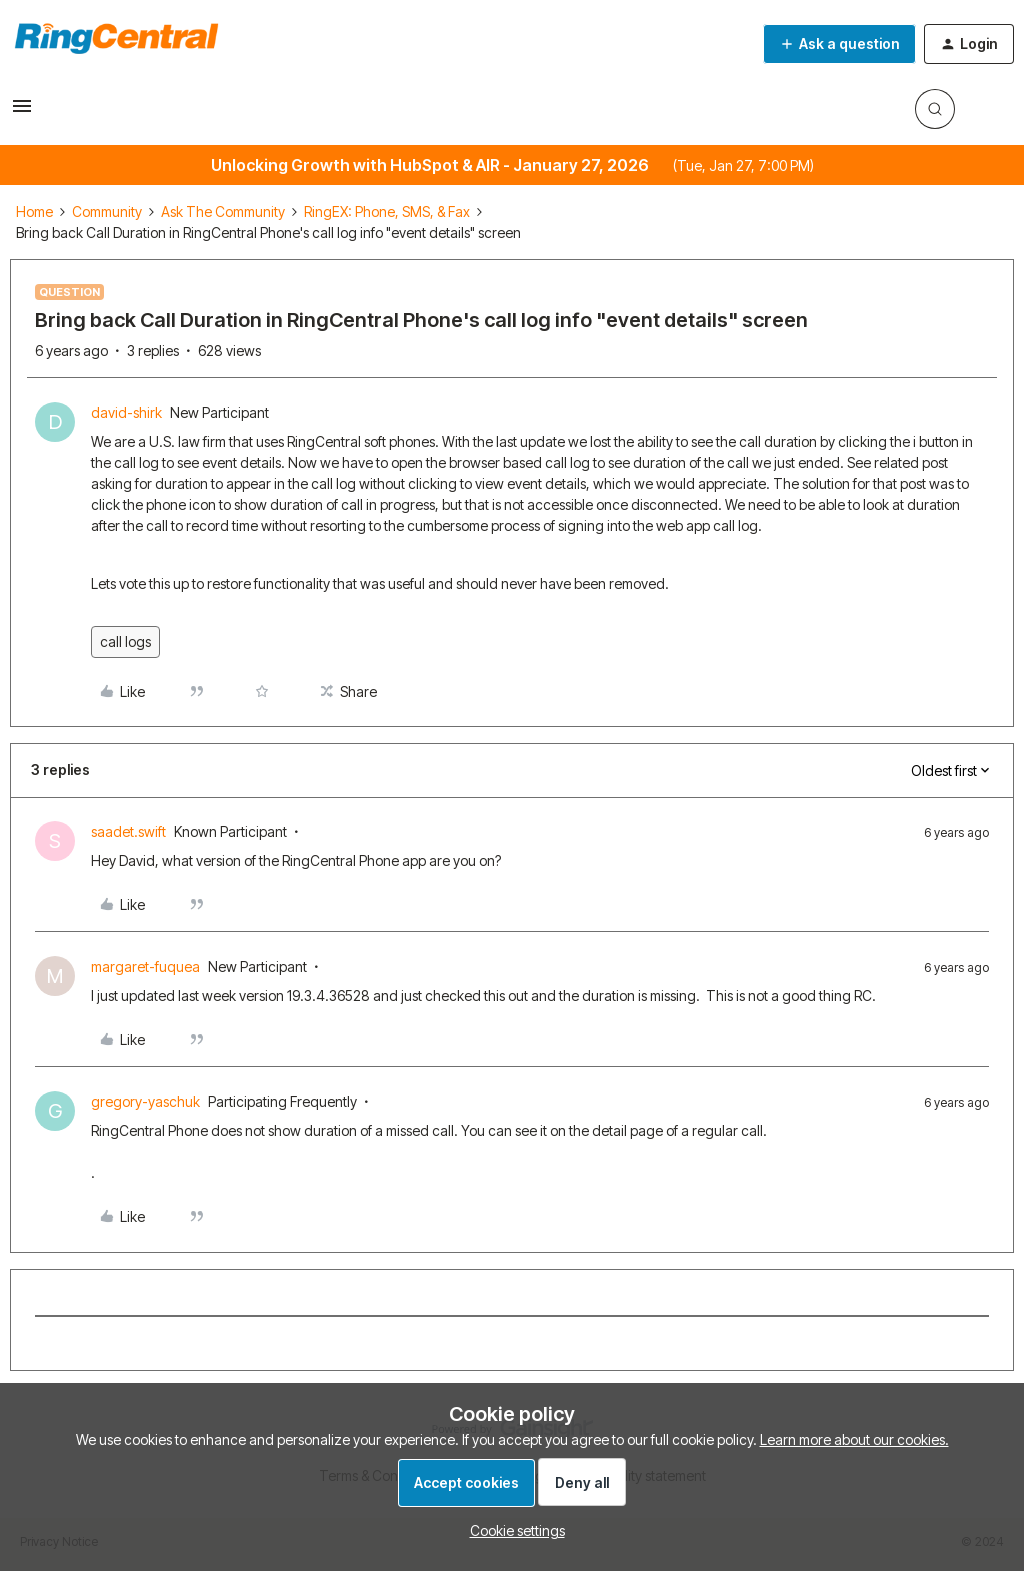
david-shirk (126, 412)
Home (34, 211)
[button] (22, 112)
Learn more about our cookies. (854, 1439)
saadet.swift (128, 831)
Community (107, 211)
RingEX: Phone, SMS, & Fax (387, 211)
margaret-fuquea (145, 966)
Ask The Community (223, 211)
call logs (125, 641)
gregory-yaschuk (145, 1101)
